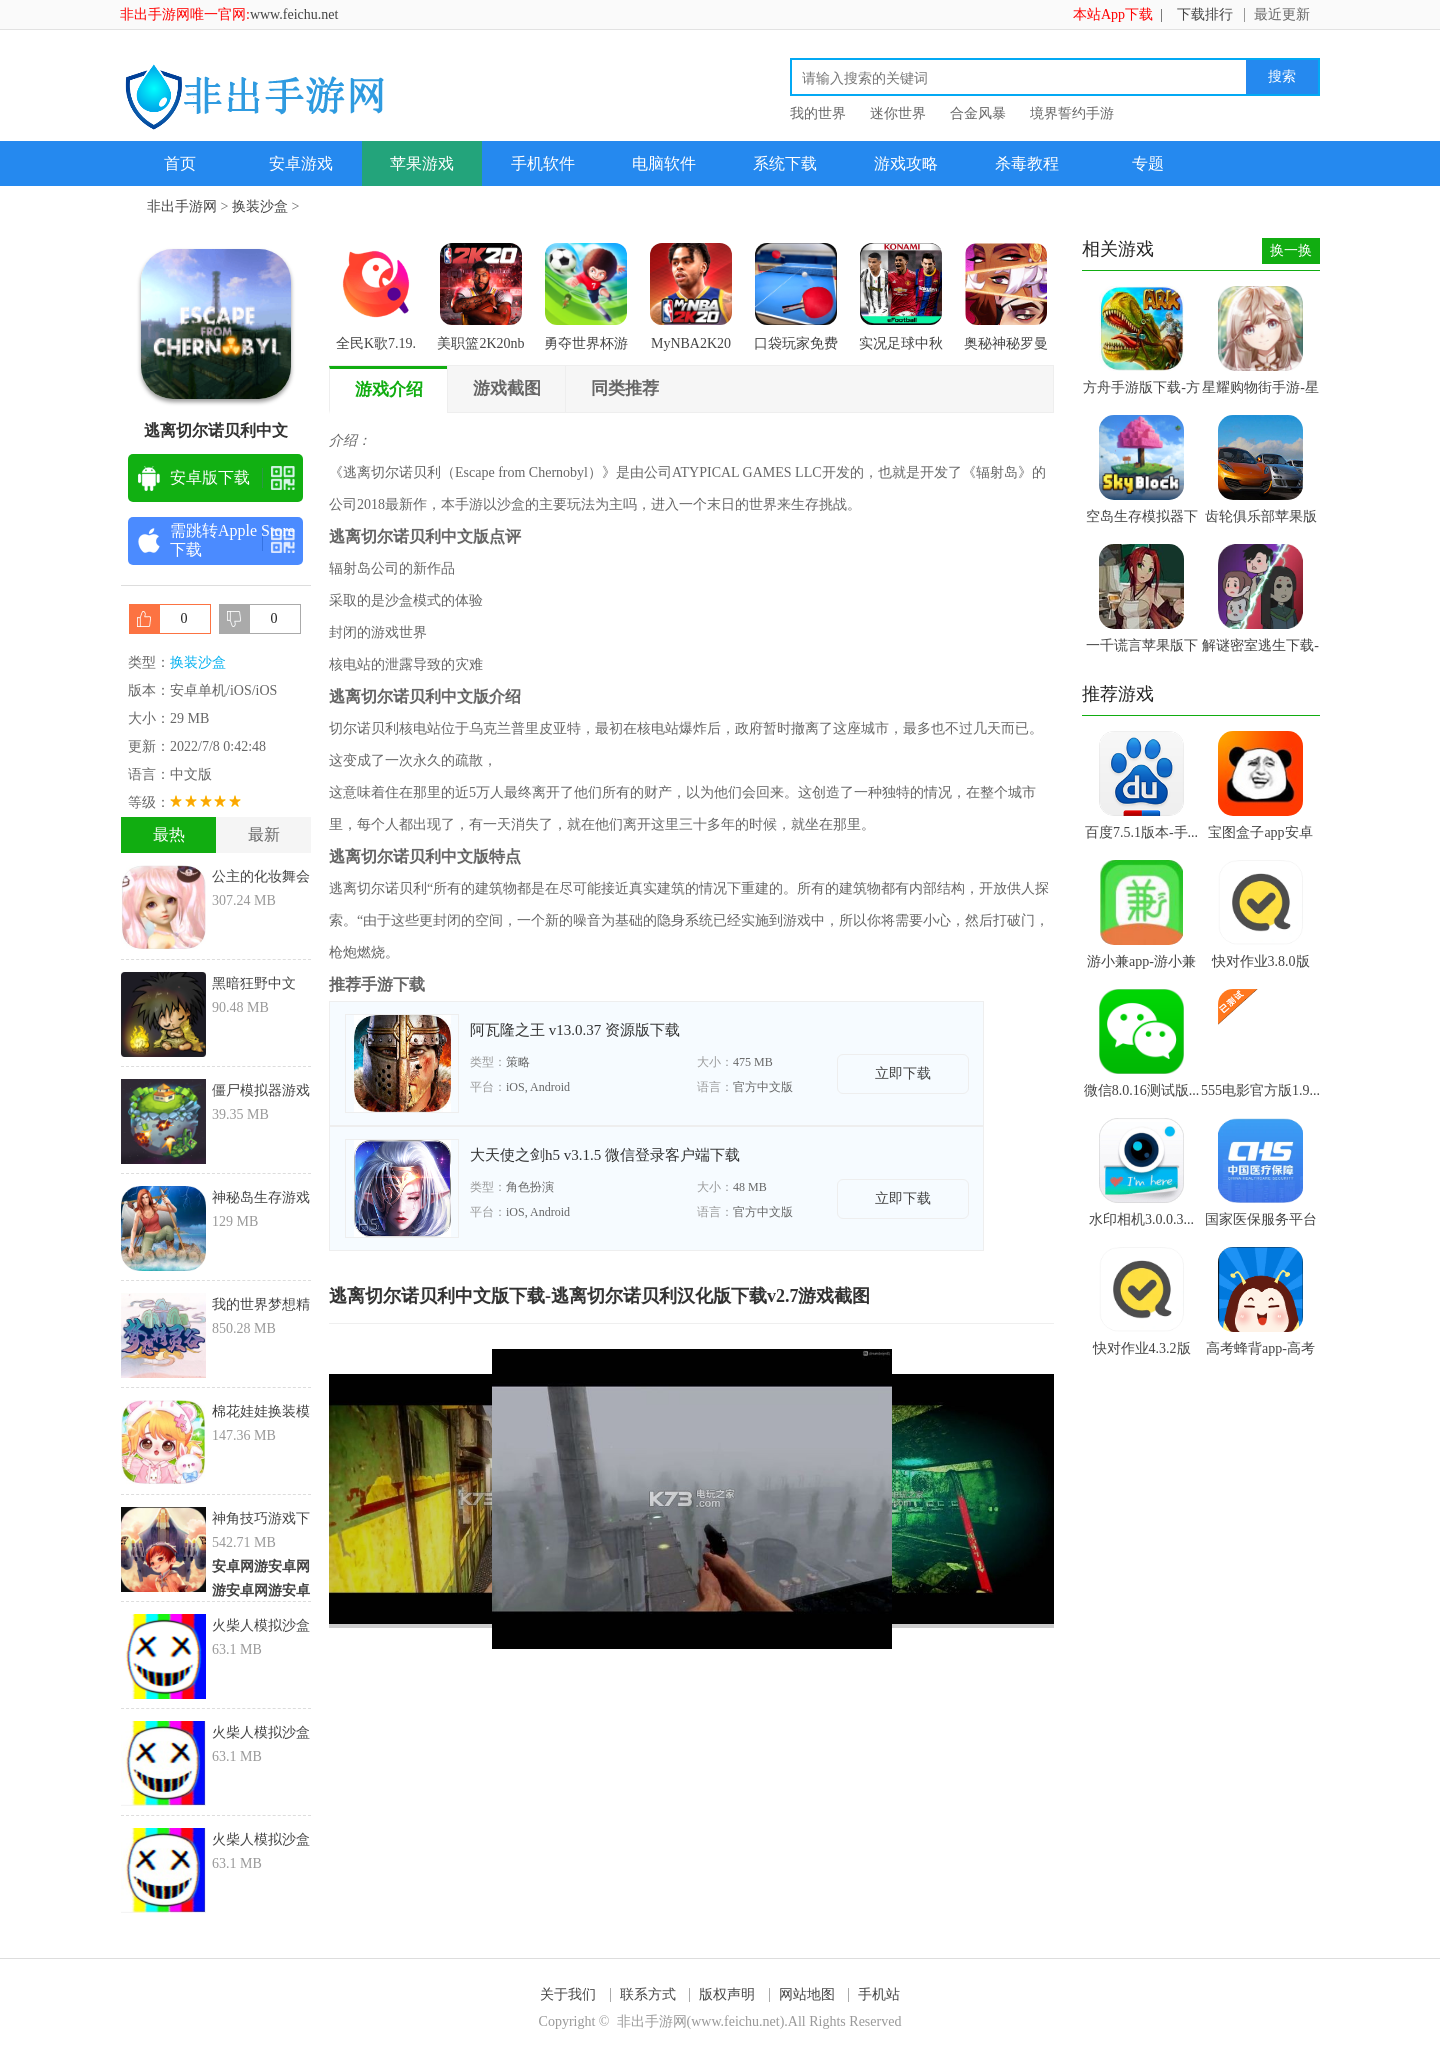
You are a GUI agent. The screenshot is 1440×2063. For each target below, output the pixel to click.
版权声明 (727, 1994)
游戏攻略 (906, 163)
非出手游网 (182, 206)
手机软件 (543, 163)
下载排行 (1205, 14)
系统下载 (785, 163)
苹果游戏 (422, 163)
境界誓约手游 (1072, 113)
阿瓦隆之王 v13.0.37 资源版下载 (575, 1030)
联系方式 (648, 1994)
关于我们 (568, 1994)
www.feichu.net (294, 14)
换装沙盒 (260, 206)
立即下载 (903, 1073)
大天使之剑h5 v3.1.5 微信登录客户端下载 (605, 1155)
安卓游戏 (301, 163)
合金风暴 (978, 113)
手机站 (879, 1994)
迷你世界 (898, 113)
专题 (1148, 163)
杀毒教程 (1027, 163)
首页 (180, 163)
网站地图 (807, 1994)
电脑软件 (664, 163)
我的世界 (818, 113)
